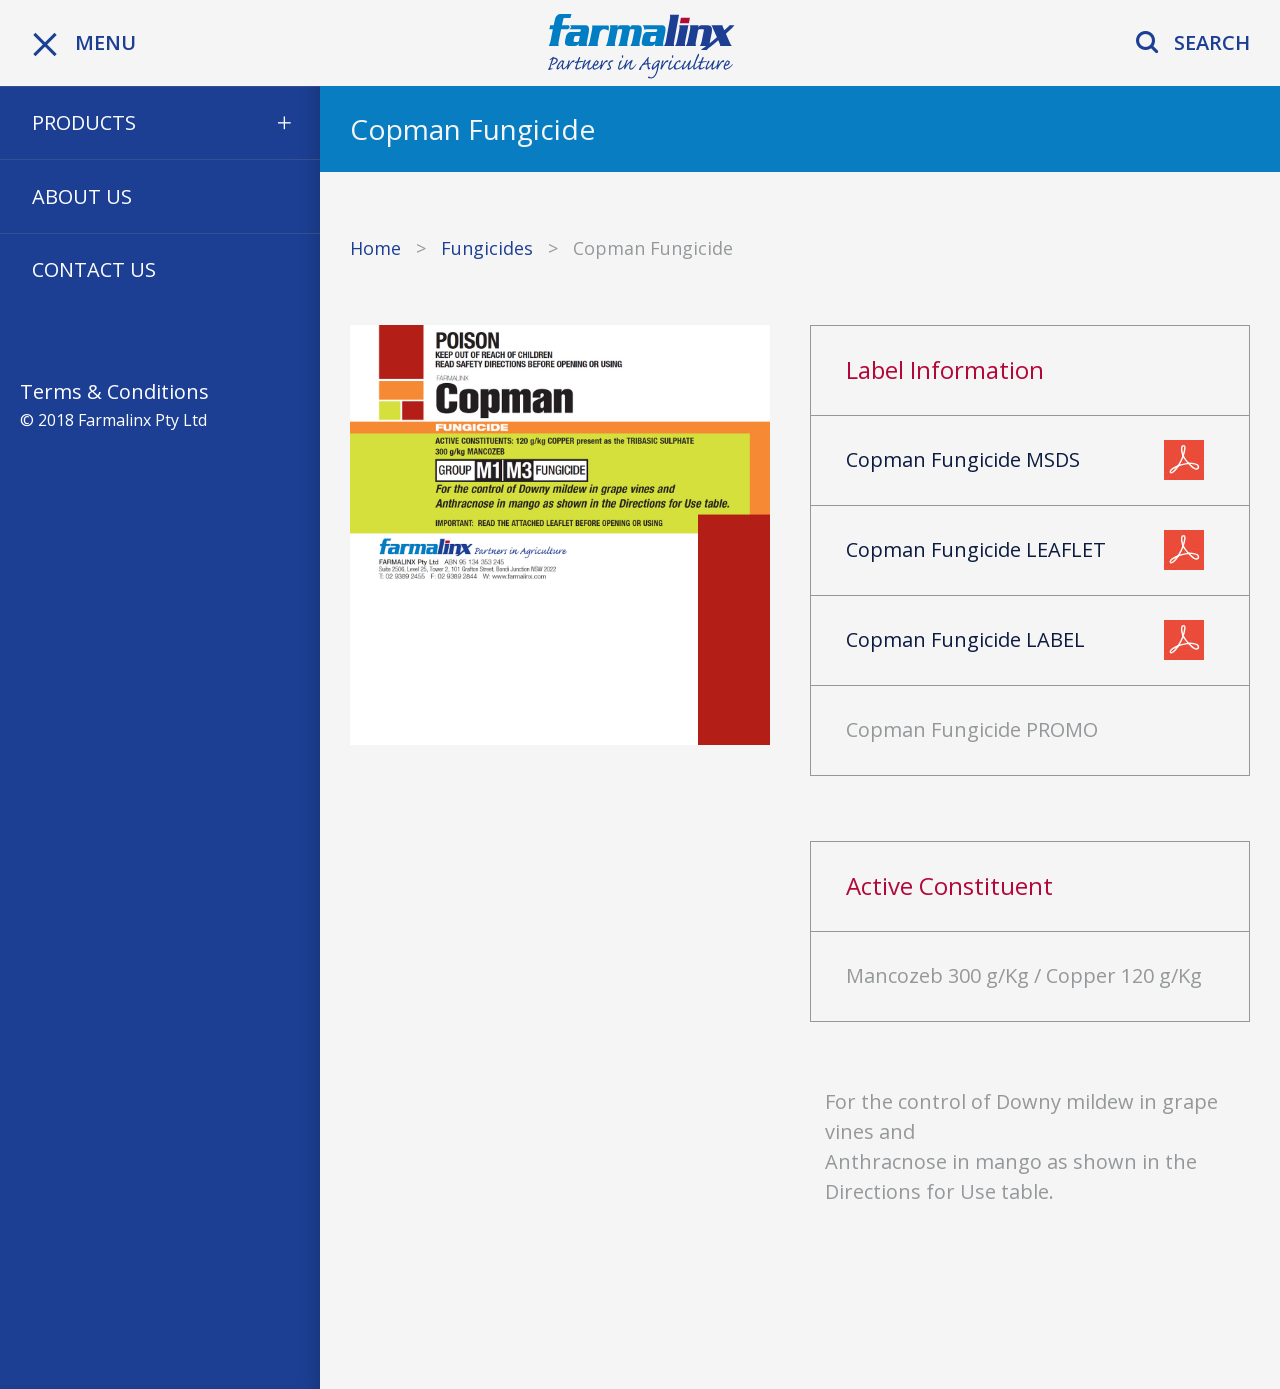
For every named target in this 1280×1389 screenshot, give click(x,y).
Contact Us (94, 269)
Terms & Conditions (114, 391)
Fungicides (487, 248)
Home (375, 248)
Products (84, 122)
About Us (82, 196)
